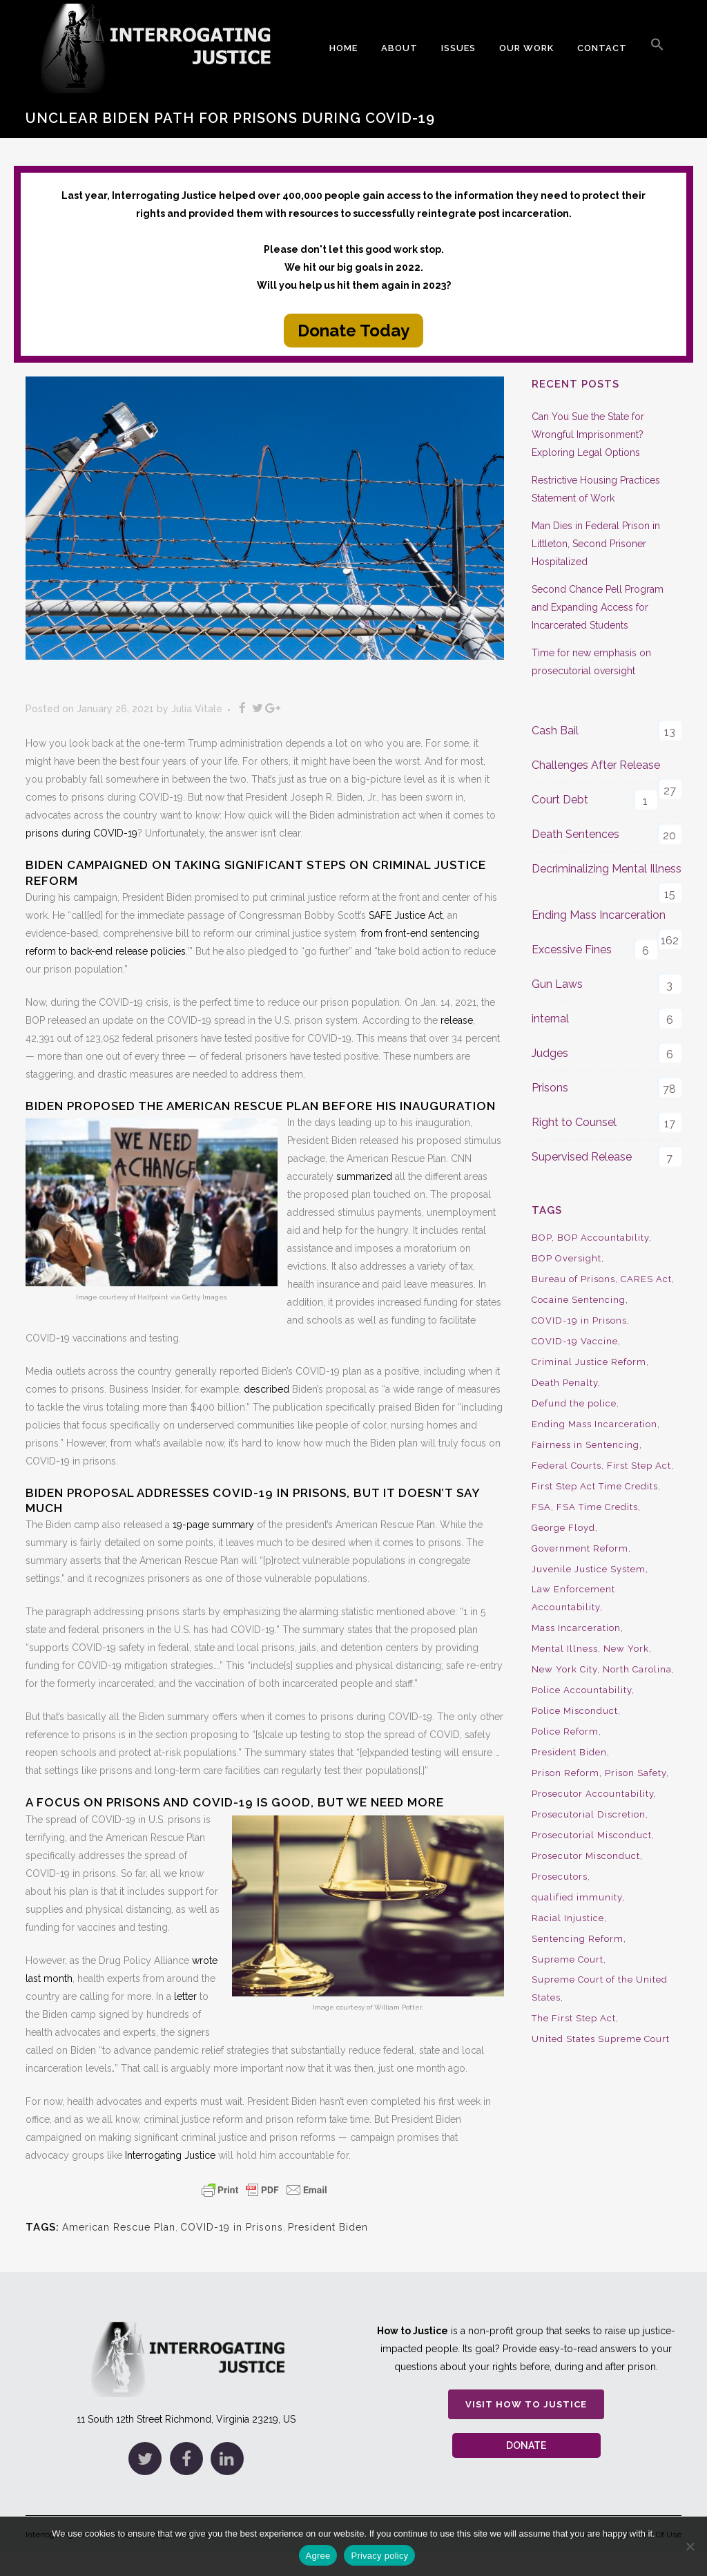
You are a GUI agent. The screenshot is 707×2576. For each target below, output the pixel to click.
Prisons (550, 1087)
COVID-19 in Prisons (231, 2227)
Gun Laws (557, 984)
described (266, 1389)
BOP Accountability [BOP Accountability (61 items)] (603, 1237)
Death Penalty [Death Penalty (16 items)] (565, 1382)
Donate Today (353, 331)
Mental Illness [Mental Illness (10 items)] (565, 1648)
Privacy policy (379, 2555)
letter (185, 1996)
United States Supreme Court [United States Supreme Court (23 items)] (601, 2039)
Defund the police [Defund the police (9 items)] (574, 1403)
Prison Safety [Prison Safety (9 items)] (635, 1773)
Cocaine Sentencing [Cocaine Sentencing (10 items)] (579, 1300)
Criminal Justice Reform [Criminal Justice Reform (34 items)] (589, 1362)
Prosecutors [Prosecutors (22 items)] (560, 1876)
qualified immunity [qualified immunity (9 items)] (577, 1897)
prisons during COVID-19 (81, 833)
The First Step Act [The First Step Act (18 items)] (574, 2018)
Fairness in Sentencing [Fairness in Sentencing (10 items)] (585, 1445)
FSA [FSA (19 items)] (541, 1507)
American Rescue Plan (118, 2227)
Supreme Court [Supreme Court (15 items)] (567, 1959)
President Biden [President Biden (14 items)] (569, 1752)
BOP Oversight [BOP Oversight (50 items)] (566, 1258)
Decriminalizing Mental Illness (606, 868)
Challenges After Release (596, 765)
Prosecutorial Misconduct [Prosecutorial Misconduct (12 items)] (592, 1835)
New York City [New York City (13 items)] (564, 1669)
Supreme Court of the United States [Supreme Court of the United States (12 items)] (600, 1988)
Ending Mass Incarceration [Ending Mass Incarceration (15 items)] (594, 1424)
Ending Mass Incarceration (599, 915)
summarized (364, 1176)
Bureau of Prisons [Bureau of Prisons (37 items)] (573, 1279)
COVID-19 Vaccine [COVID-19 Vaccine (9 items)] (575, 1341)
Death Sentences (575, 834)
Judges (550, 1053)
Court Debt (560, 799)
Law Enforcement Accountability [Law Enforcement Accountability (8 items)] (573, 1598)
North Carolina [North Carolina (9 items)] (637, 1669)
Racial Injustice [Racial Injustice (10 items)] (568, 1918)
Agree (318, 2555)
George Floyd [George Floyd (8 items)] (563, 1528)
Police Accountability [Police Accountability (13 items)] (582, 1690)
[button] (657, 48)
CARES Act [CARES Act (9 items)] (646, 1279)
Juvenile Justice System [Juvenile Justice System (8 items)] (589, 1569)
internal (550, 1018)
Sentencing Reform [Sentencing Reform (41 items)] (577, 1939)
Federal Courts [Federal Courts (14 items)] (566, 1465)
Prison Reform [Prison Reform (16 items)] (565, 1773)
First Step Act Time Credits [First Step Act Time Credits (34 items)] (595, 1486)
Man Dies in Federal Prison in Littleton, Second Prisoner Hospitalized (596, 543)
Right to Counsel (574, 1122)
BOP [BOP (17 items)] (542, 1237)
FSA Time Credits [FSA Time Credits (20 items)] (597, 1507)
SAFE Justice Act (406, 915)
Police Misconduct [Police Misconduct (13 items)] (575, 1711)
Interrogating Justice (170, 2155)
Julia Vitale (196, 708)
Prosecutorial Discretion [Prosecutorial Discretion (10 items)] (589, 1814)
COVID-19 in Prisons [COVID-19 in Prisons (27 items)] (579, 1320)
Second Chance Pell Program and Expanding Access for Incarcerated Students (598, 607)
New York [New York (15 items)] (626, 1648)
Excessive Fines (572, 949)
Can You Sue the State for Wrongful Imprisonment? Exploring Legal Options (588, 434)
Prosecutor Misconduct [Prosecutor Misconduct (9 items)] (586, 1856)
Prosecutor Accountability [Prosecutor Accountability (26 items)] (593, 1793)
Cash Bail (555, 730)
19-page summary (213, 1524)
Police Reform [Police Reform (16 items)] (565, 1731)
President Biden (328, 2227)
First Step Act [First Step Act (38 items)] (639, 1465)
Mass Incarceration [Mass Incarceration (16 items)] (576, 1628)
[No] (690, 2546)
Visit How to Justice (526, 2404)
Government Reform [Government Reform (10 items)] (580, 1548)
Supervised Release (582, 1156)
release (456, 1020)
